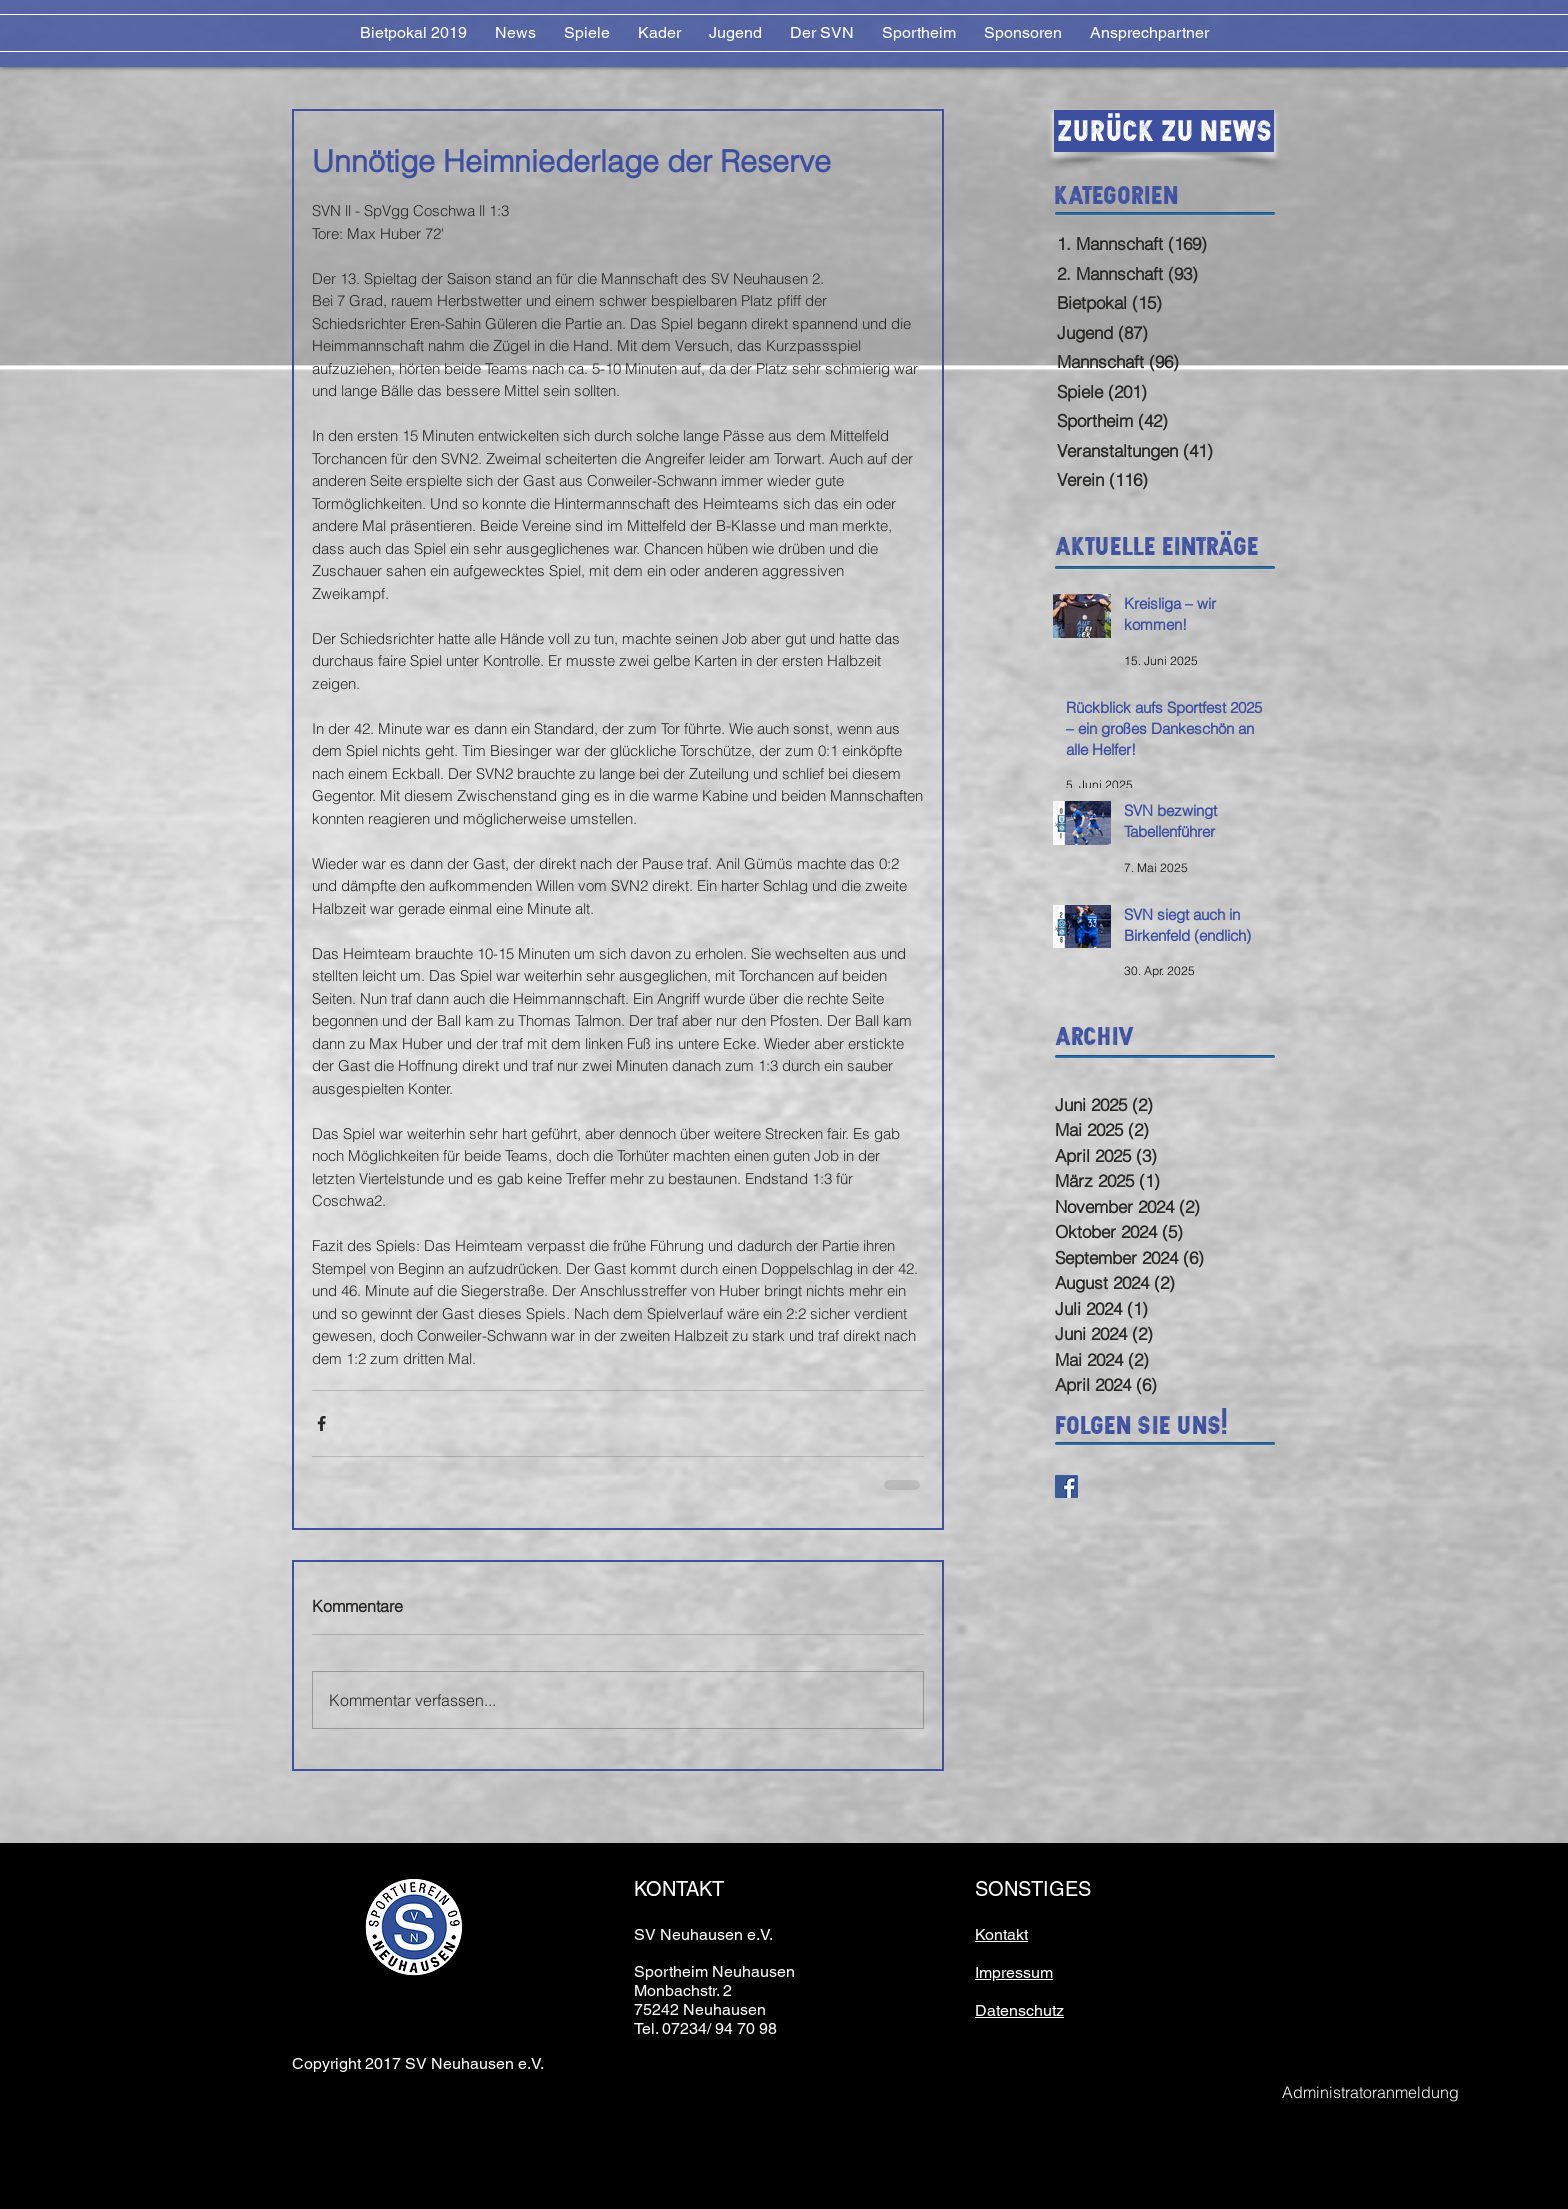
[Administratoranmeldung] (1370, 2092)
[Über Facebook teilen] (321, 1423)
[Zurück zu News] (1164, 131)
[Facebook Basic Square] (1066, 1486)
